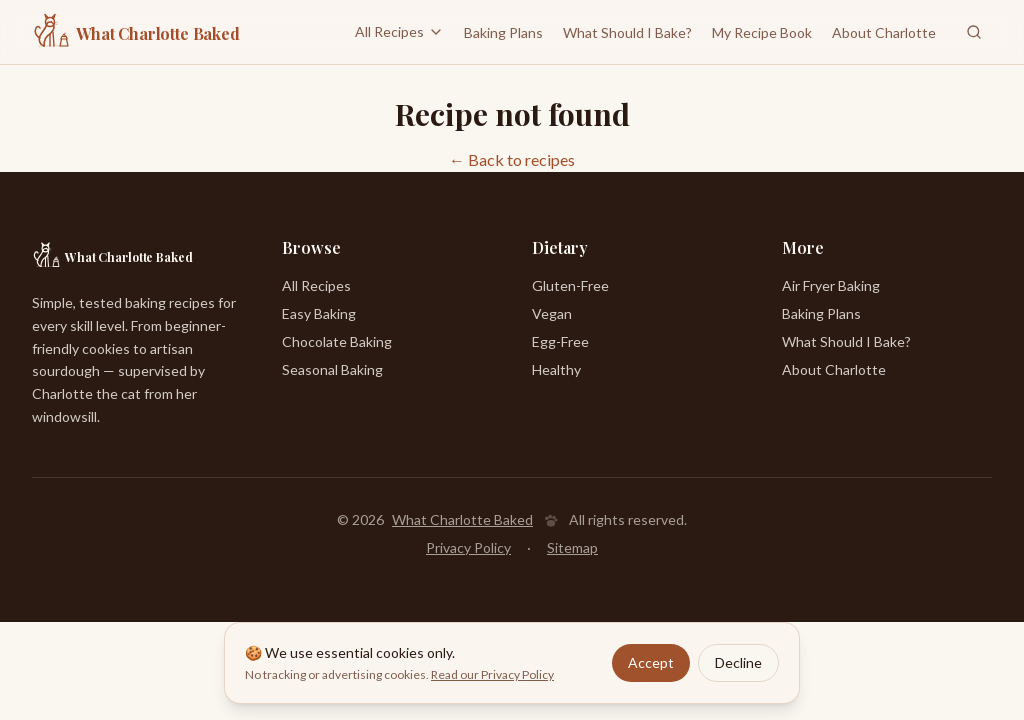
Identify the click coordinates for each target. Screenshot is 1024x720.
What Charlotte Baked (462, 519)
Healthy (556, 369)
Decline (738, 663)
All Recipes (399, 31)
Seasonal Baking (332, 369)
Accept (651, 663)
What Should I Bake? (627, 33)
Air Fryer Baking (831, 285)
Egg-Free (560, 341)
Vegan (552, 313)
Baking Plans (503, 33)
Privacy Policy (468, 547)
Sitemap (572, 547)
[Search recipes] (974, 32)
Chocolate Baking (337, 341)
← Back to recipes (512, 159)
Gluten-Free (570, 285)
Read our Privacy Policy (492, 675)
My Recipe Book (762, 33)
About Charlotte (884, 32)
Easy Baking (319, 313)
